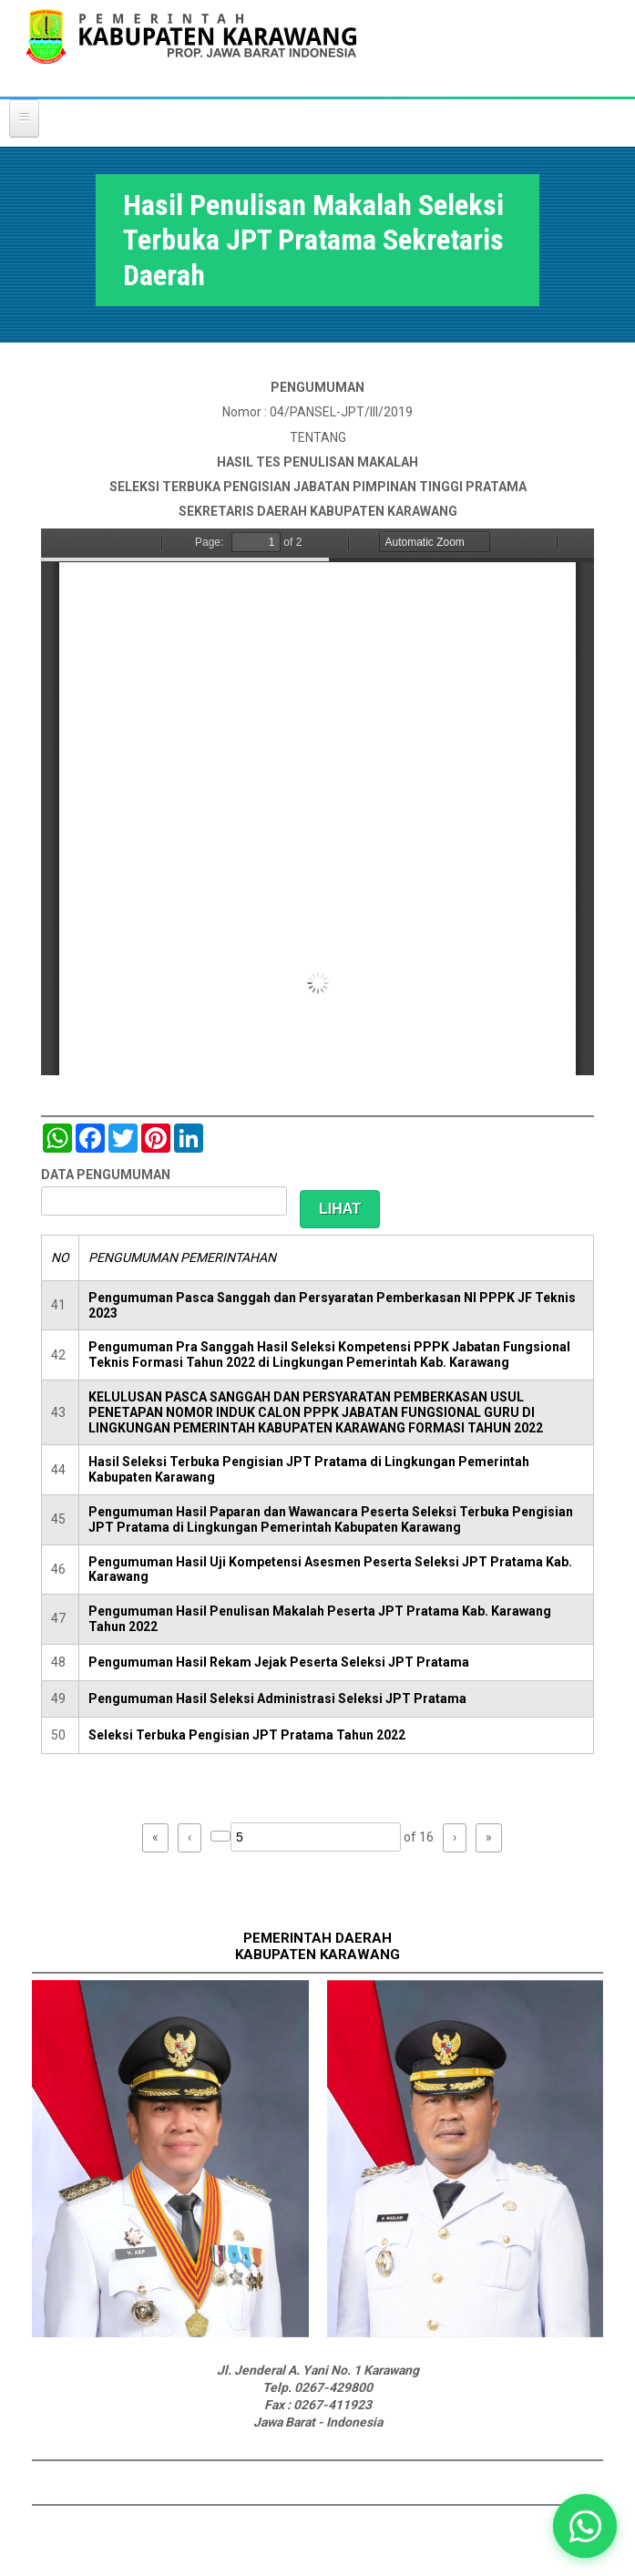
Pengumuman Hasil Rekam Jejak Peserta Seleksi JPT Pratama (278, 1662)
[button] (585, 2526)
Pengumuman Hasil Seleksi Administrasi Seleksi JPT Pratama (277, 1698)
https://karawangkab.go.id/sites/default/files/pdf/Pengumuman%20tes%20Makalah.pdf (317, 802)
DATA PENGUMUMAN (105, 1174)
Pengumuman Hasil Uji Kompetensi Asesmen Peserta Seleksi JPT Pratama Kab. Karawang (330, 1570)
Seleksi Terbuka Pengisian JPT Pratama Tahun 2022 (246, 1735)
